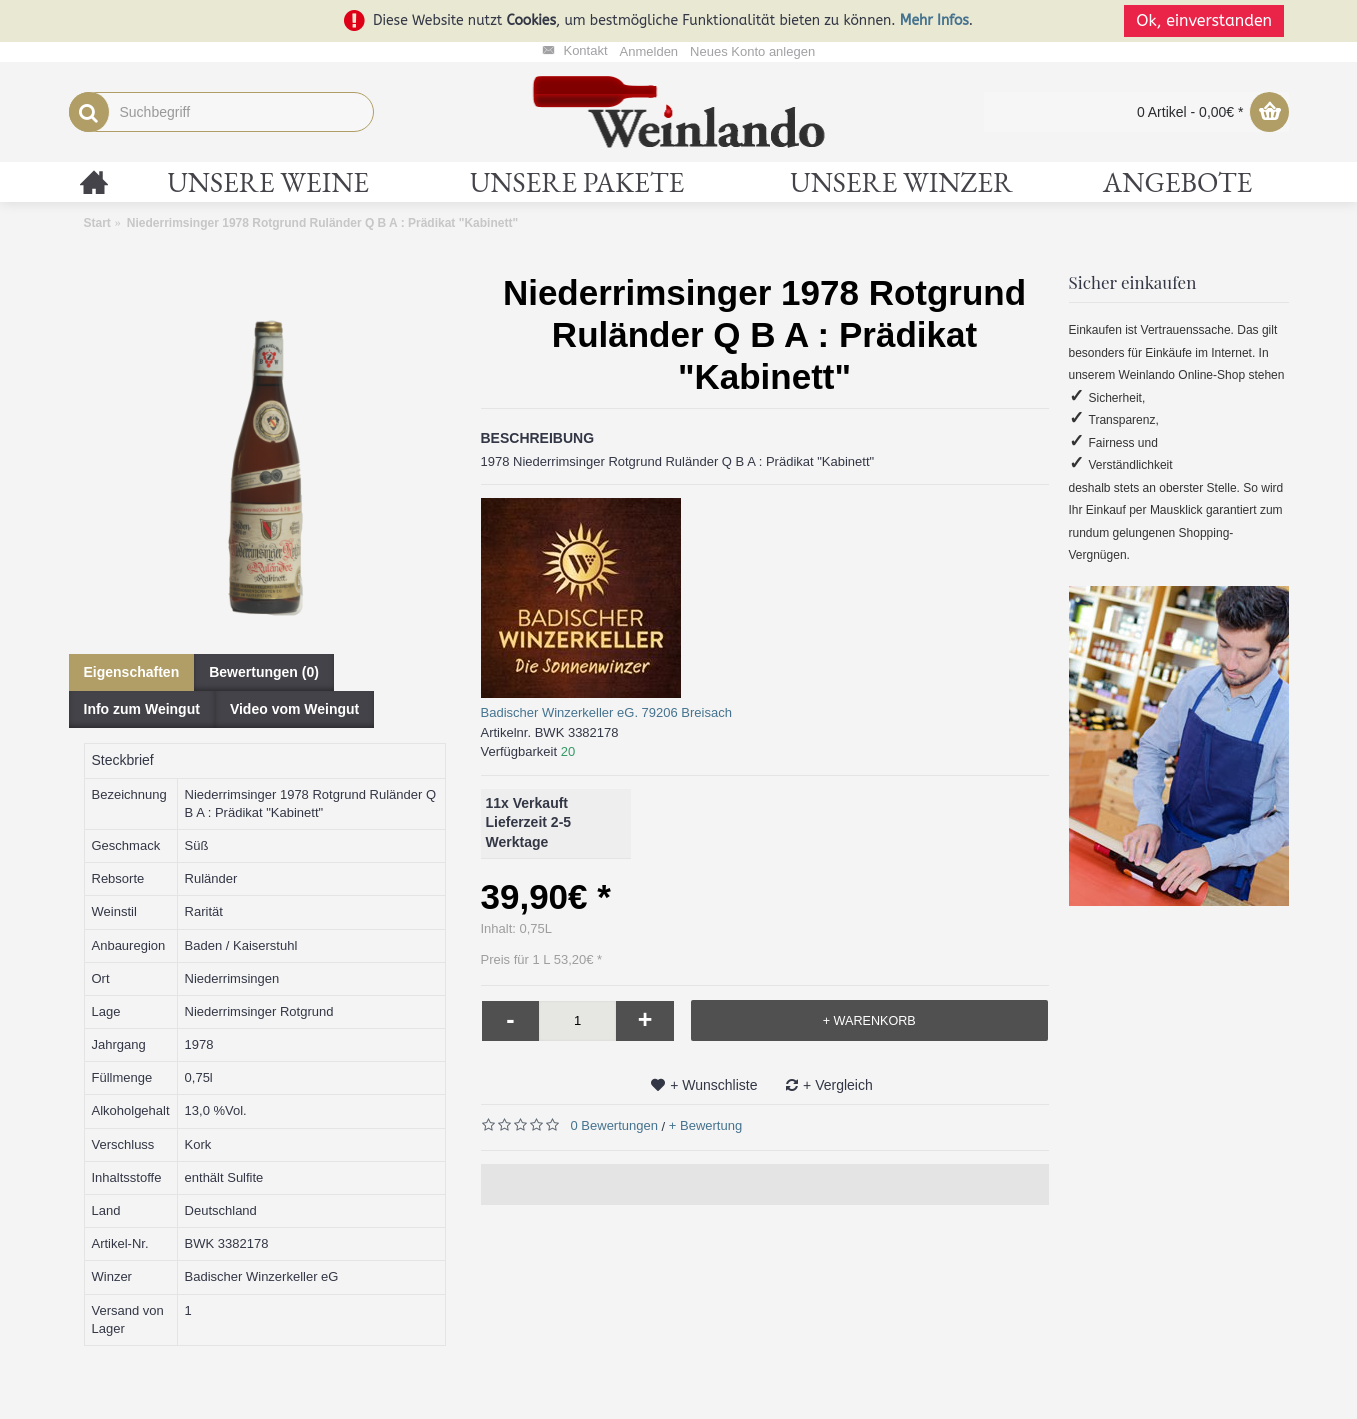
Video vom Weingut (294, 709)
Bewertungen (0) (264, 672)
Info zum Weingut (142, 709)
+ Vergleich (838, 1085)
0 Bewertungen (614, 1125)
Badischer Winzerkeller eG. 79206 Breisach (606, 712)
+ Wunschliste (713, 1085)
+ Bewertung (705, 1125)
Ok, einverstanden (1209, 20)
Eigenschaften (132, 672)
